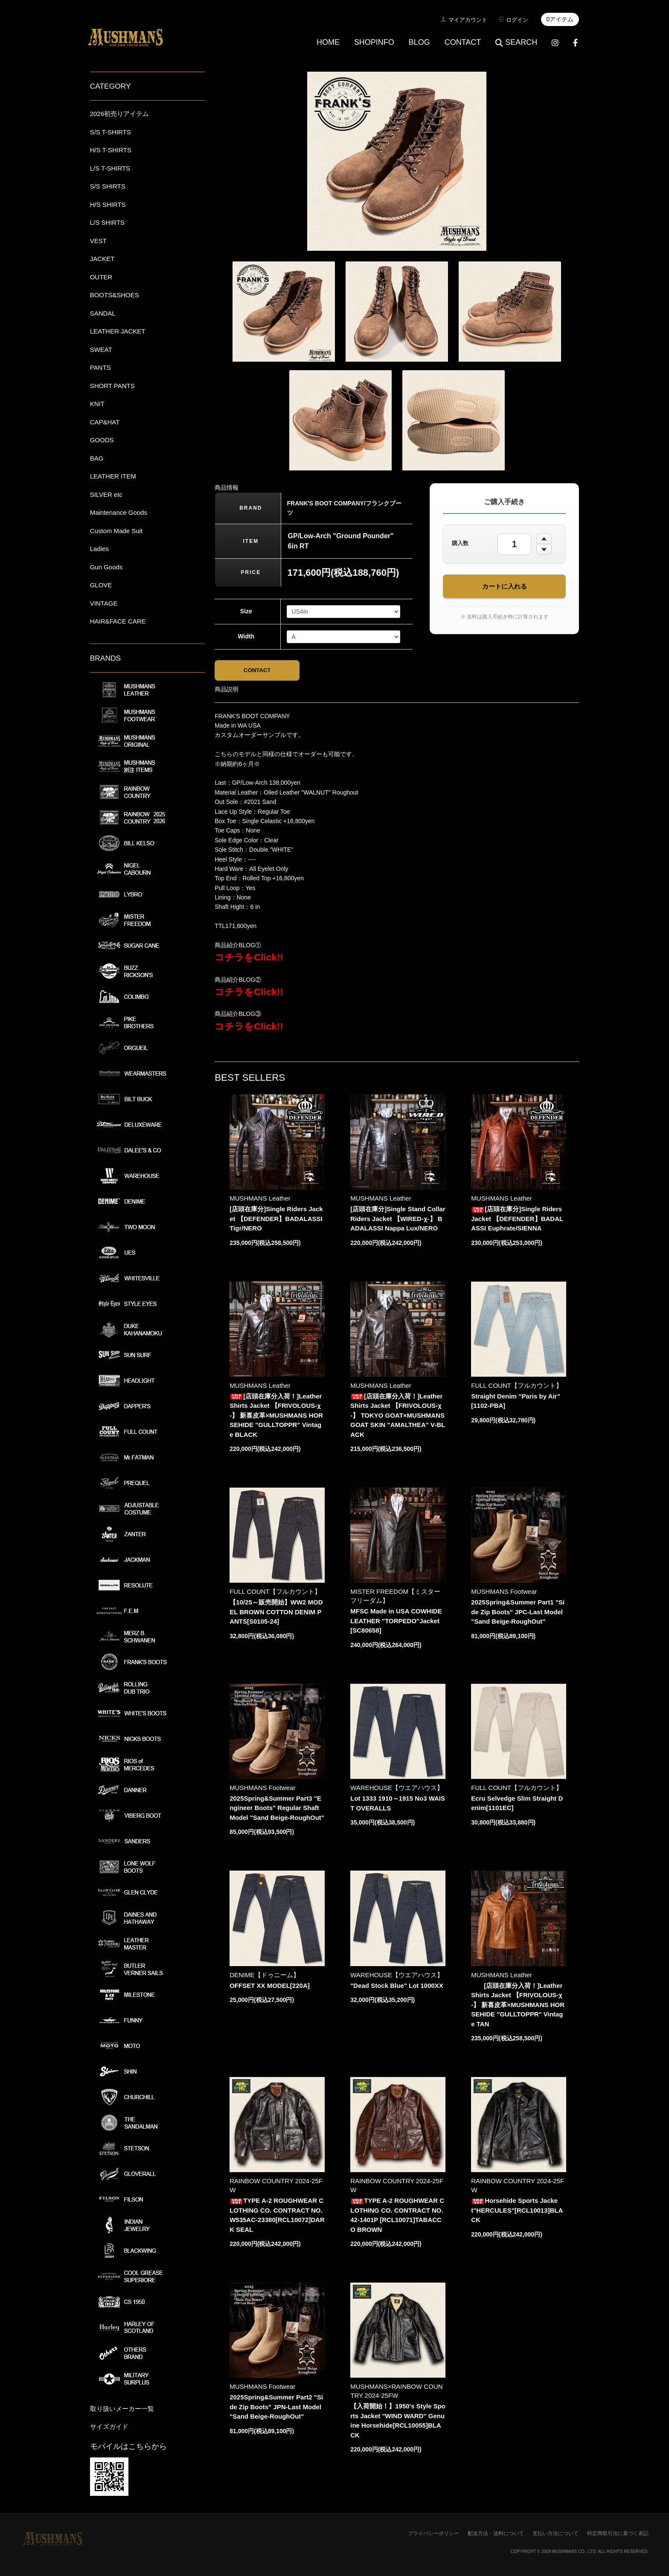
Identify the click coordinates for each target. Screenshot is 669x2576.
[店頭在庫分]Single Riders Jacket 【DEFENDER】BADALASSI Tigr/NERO (276, 1219)
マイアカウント (467, 20)
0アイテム (560, 19)
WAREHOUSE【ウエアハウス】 (396, 1787)
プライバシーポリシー (433, 2533)
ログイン (517, 20)
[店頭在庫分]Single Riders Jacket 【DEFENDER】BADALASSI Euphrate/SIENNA (517, 1219)
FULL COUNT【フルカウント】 (516, 1385)
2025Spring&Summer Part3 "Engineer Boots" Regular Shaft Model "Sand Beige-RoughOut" (277, 1808)
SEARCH (516, 42)
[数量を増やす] (544, 539)
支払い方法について (555, 2533)
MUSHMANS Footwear (504, 1591)
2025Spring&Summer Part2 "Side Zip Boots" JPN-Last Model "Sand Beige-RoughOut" (276, 2406)
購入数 (460, 543)
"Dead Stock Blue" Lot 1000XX (396, 1985)
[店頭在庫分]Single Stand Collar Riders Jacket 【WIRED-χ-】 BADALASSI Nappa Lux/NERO (397, 1219)
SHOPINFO (374, 42)
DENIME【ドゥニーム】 (264, 1974)
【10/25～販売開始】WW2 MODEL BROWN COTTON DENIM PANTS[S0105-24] (276, 1612)
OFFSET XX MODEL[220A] (270, 1985)
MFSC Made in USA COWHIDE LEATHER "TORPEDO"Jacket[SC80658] (396, 1621)
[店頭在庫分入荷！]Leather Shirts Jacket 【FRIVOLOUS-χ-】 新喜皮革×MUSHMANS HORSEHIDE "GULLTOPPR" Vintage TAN (517, 2005)
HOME (328, 42)
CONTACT (463, 42)
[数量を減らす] (544, 550)
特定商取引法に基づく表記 (618, 2533)
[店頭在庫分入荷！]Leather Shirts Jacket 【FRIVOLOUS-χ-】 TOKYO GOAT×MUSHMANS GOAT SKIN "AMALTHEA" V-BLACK (397, 1415)
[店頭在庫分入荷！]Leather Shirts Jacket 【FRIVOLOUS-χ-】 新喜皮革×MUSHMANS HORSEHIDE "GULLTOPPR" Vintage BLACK (276, 1415)
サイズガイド (109, 2426)
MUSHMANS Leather (260, 1198)
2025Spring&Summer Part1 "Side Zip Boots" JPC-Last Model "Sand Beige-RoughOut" (517, 1612)
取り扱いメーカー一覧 (122, 2408)
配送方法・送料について (496, 2533)
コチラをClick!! (249, 957)
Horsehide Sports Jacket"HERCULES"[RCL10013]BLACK (517, 2210)
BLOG (419, 42)
